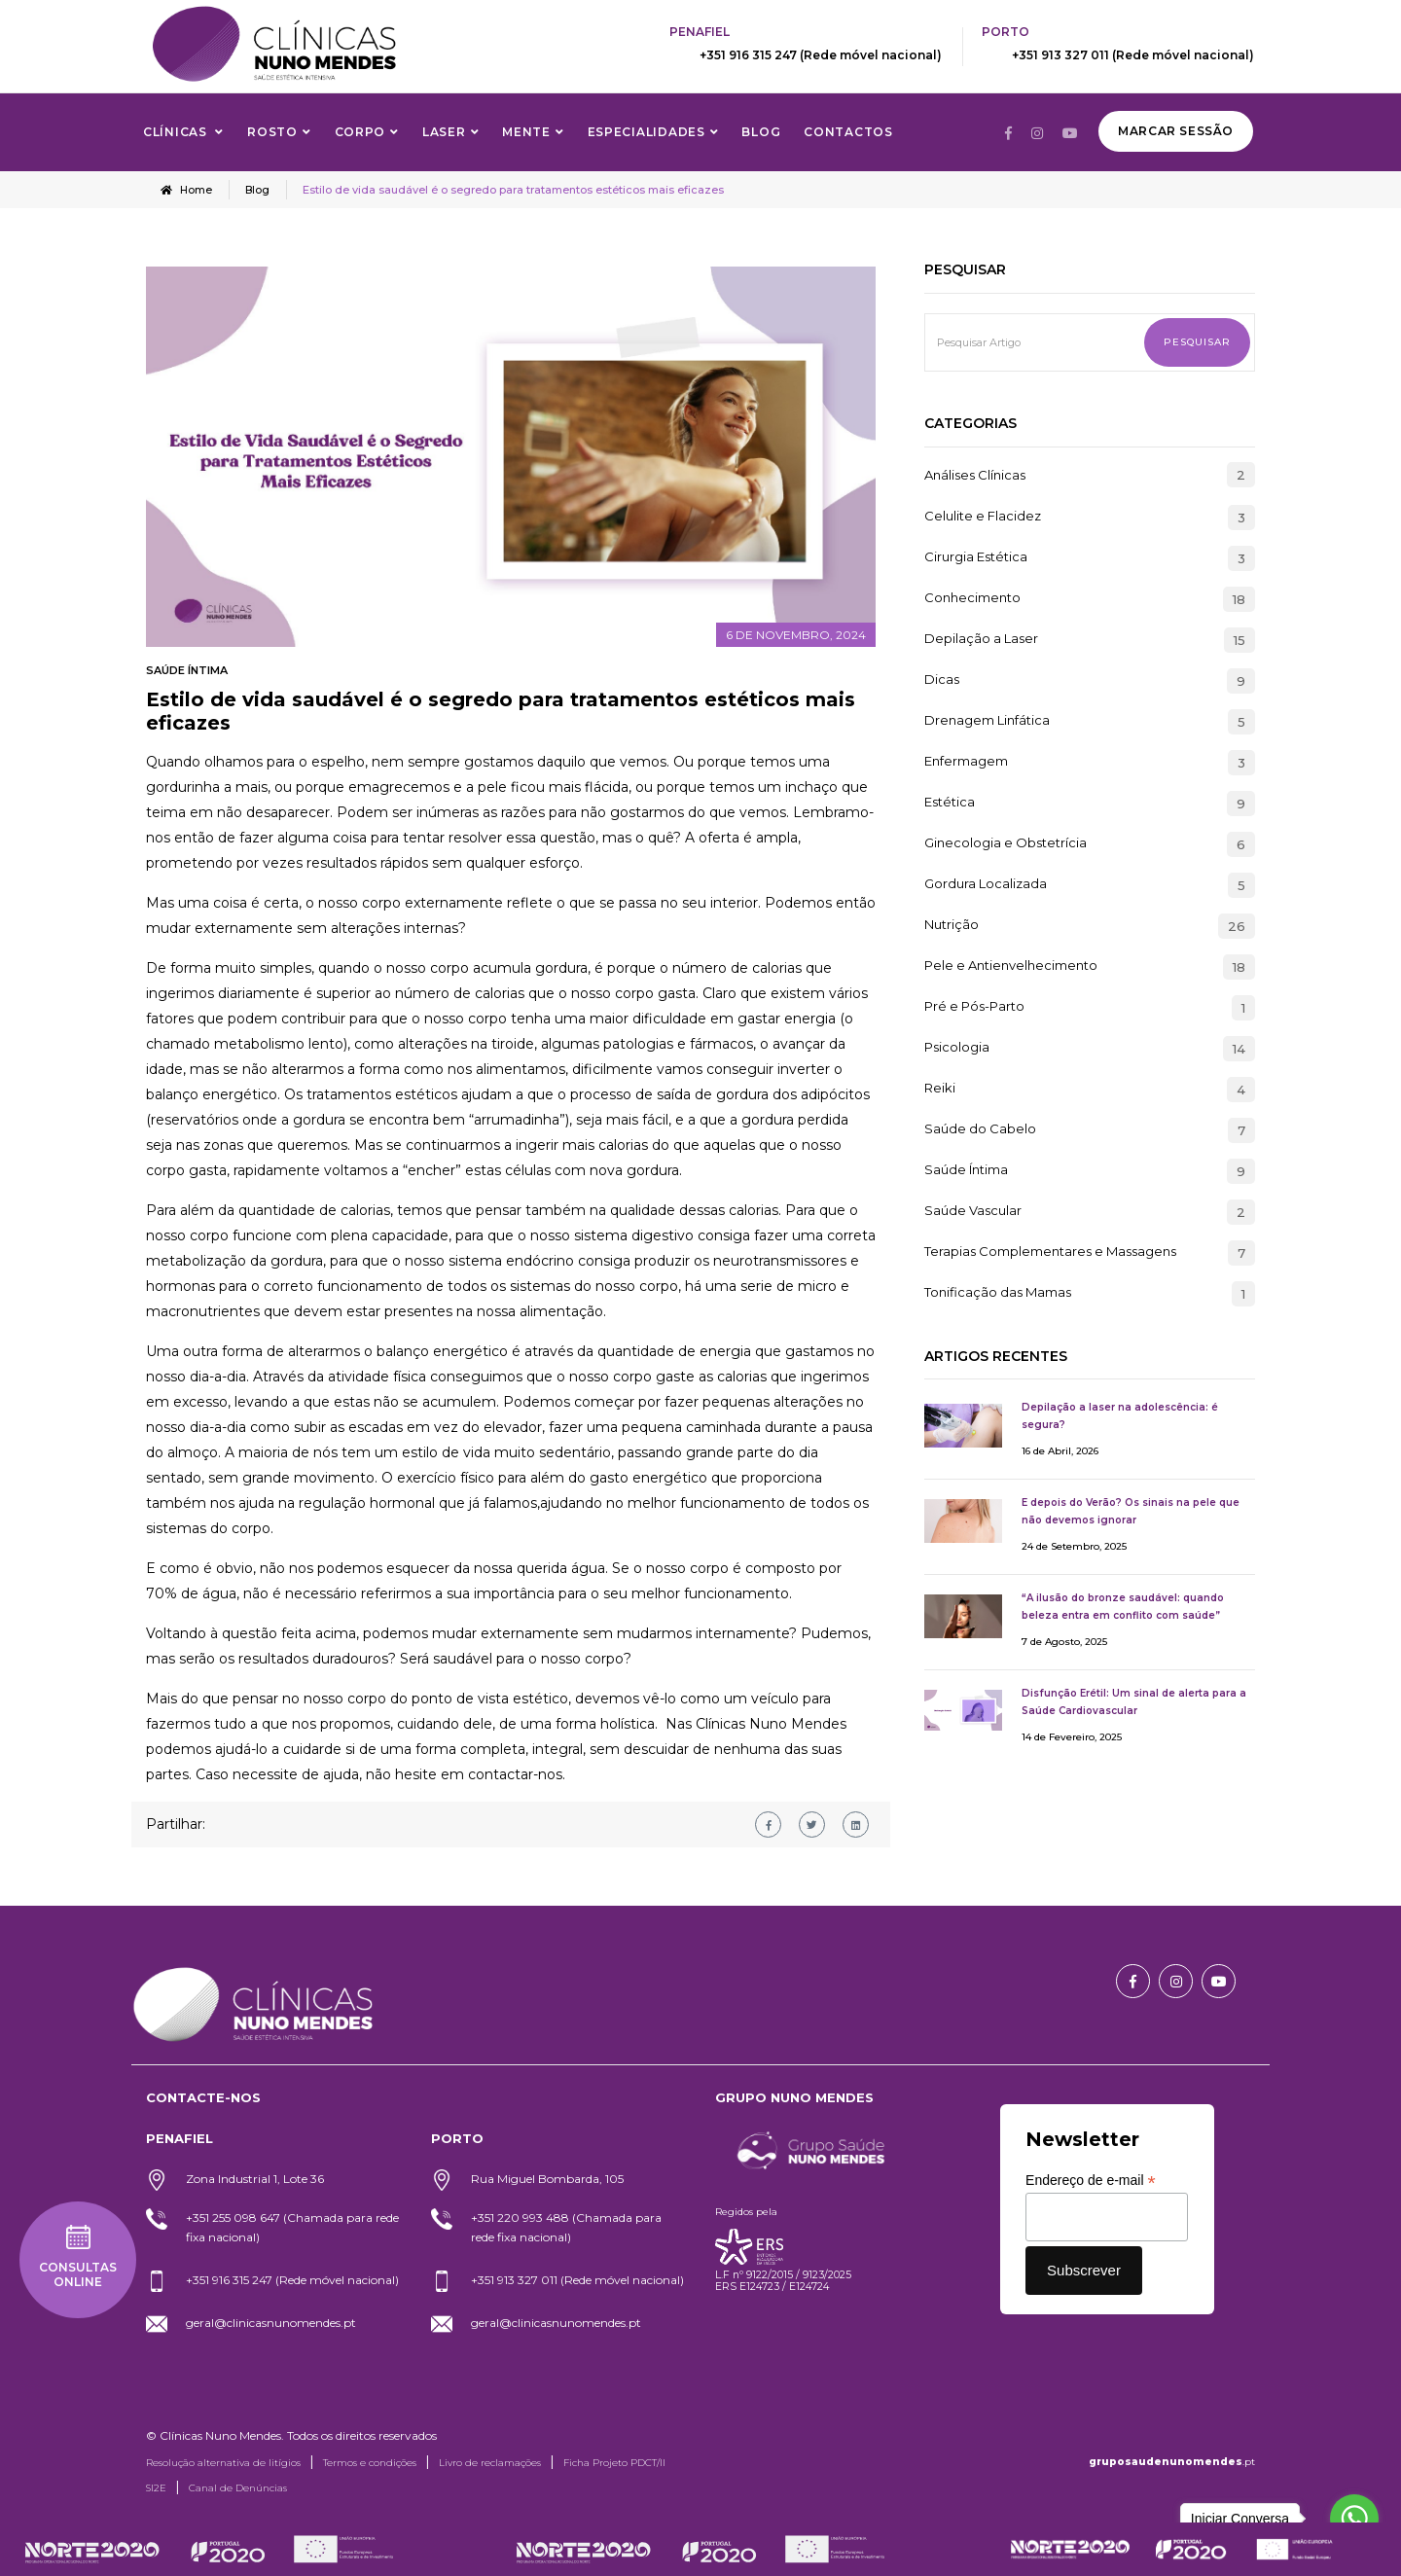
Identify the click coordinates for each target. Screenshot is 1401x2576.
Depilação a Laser (981, 638)
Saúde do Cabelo (980, 1128)
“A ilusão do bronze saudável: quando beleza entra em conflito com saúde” (1123, 1606)
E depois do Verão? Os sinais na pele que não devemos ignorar (1130, 1510)
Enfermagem (966, 760)
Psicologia (956, 1046)
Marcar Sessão (1176, 131)
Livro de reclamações (490, 2461)
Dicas (941, 679)
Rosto (272, 132)
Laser (444, 132)
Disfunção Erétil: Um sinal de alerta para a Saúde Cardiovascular (1134, 1701)
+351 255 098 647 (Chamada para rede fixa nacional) (292, 2226)
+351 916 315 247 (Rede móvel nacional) (821, 55)
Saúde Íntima (187, 669)
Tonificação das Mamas (997, 1292)
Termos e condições (369, 2461)
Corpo (360, 132)
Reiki (939, 1087)
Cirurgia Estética (975, 556)
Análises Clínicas (974, 473)
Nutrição (951, 924)
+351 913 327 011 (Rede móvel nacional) (1133, 55)
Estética (949, 801)
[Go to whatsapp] (1354, 2518)
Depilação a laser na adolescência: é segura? (1120, 1415)
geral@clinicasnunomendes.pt (271, 2321)
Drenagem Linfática (987, 720)
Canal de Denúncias (238, 2487)
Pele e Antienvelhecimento (1010, 965)
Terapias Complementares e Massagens (1050, 1251)
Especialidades (646, 132)
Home (187, 190)
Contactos (848, 132)
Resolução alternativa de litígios (223, 2461)
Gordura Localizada (985, 883)
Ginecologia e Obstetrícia (1005, 842)
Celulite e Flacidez (982, 515)
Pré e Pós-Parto (974, 1006)
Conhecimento (972, 597)
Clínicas (176, 132)
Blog (760, 132)
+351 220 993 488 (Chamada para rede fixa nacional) (566, 2226)
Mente (526, 132)
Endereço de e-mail (1090, 2179)
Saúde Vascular (973, 1210)
